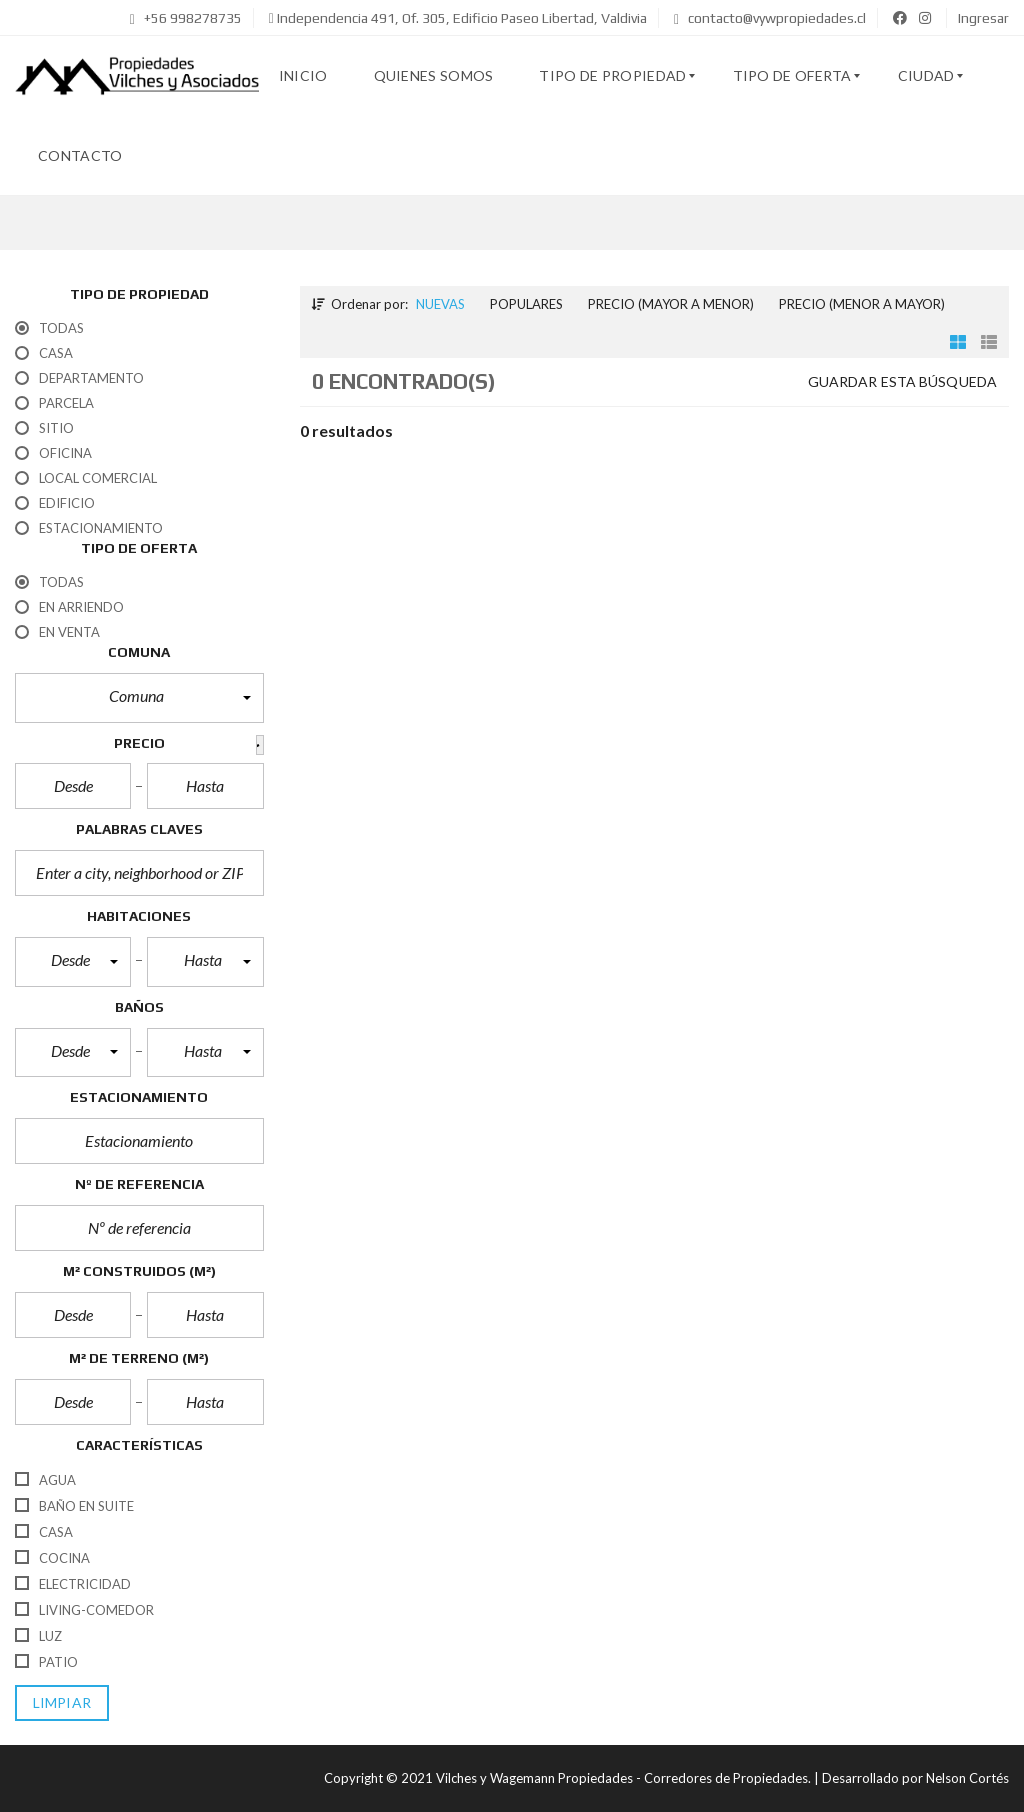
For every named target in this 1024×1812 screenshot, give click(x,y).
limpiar (62, 1702)
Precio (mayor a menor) (671, 304)
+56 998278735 (186, 18)
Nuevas (440, 304)
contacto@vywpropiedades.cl (770, 18)
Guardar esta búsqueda (902, 381)
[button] (139, 698)
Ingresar (983, 18)
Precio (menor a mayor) (862, 304)
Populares (526, 304)
